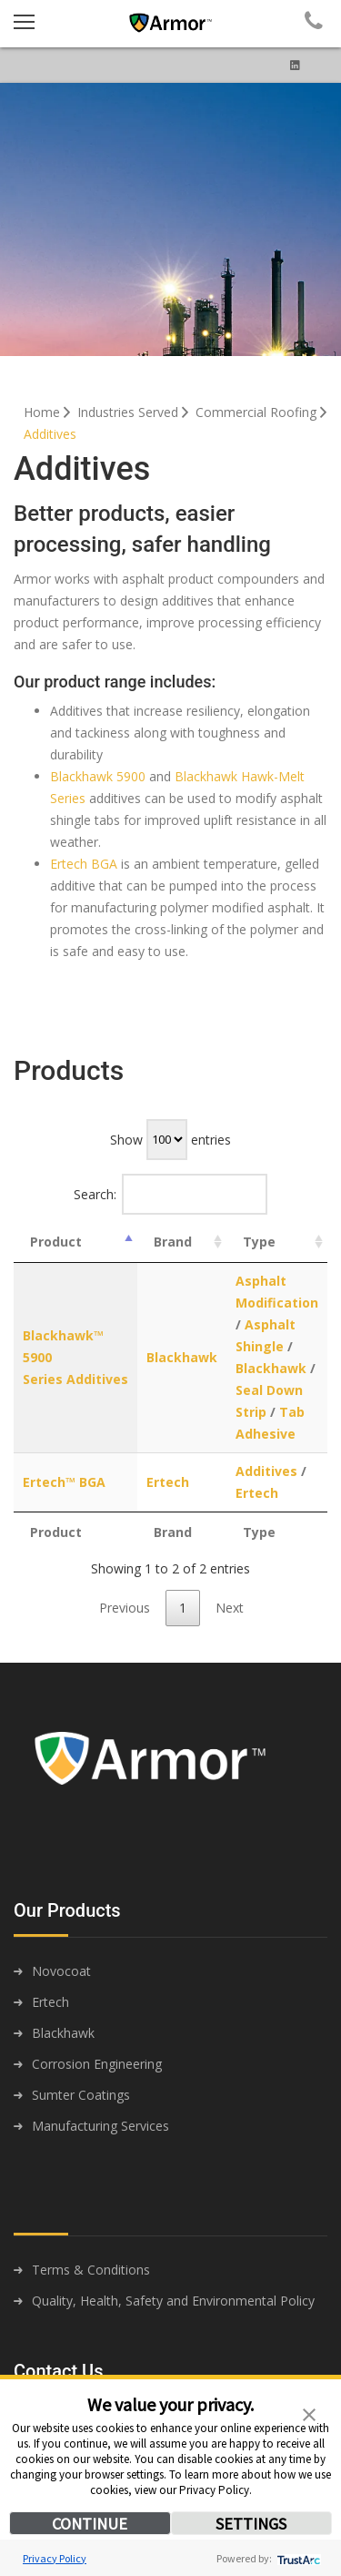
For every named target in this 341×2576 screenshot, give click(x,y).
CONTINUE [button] (89, 2523)
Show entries (170, 1139)
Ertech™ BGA (64, 1482)
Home (49, 412)
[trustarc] (297, 2558)
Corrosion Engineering (97, 2063)
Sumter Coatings (81, 2094)
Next (230, 1607)
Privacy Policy (54, 2558)
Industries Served (134, 412)
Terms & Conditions (91, 2269)
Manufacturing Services (100, 2125)
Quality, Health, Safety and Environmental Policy (173, 2300)
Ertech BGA (83, 863)
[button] (309, 2413)
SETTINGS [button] (251, 2523)
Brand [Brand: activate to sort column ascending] (173, 1241)
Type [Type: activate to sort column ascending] (259, 1241)
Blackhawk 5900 (97, 776)
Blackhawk (181, 1357)
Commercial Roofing (263, 412)
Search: (171, 1194)
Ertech (167, 1482)
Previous (124, 1607)
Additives (50, 434)
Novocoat (61, 1971)
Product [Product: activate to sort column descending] (56, 1241)
